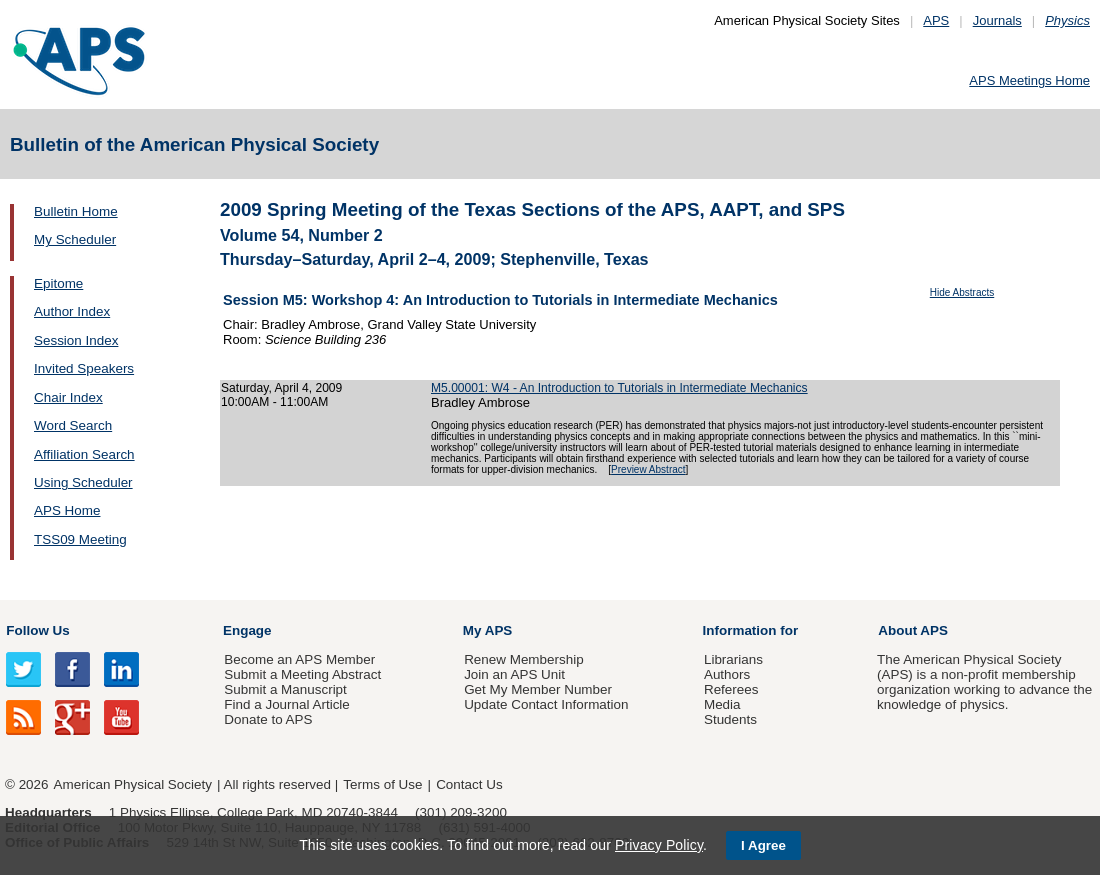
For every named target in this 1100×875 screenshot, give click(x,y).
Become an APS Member (299, 659)
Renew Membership (524, 659)
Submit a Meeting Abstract (302, 674)
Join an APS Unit (514, 674)
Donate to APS (268, 719)
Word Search (73, 425)
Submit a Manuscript (285, 689)
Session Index (76, 340)
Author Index (72, 311)
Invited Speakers (84, 368)
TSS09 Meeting (80, 539)
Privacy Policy (659, 845)
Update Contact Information (546, 704)
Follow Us (37, 630)
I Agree (763, 845)
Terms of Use (382, 784)
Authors (727, 674)
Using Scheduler (83, 482)
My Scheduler (75, 239)
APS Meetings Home (1029, 80)
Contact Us (469, 784)
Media (722, 704)
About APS (913, 630)
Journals (997, 20)
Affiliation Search (84, 454)
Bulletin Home (76, 211)
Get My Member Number (538, 689)
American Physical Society (133, 784)
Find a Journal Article (286, 704)
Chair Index (68, 397)
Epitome (58, 283)
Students (730, 719)
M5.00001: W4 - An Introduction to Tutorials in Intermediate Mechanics (619, 388)
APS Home (67, 510)
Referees (731, 689)
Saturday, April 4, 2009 (281, 388)
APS (936, 20)
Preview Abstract (648, 469)
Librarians (733, 659)
